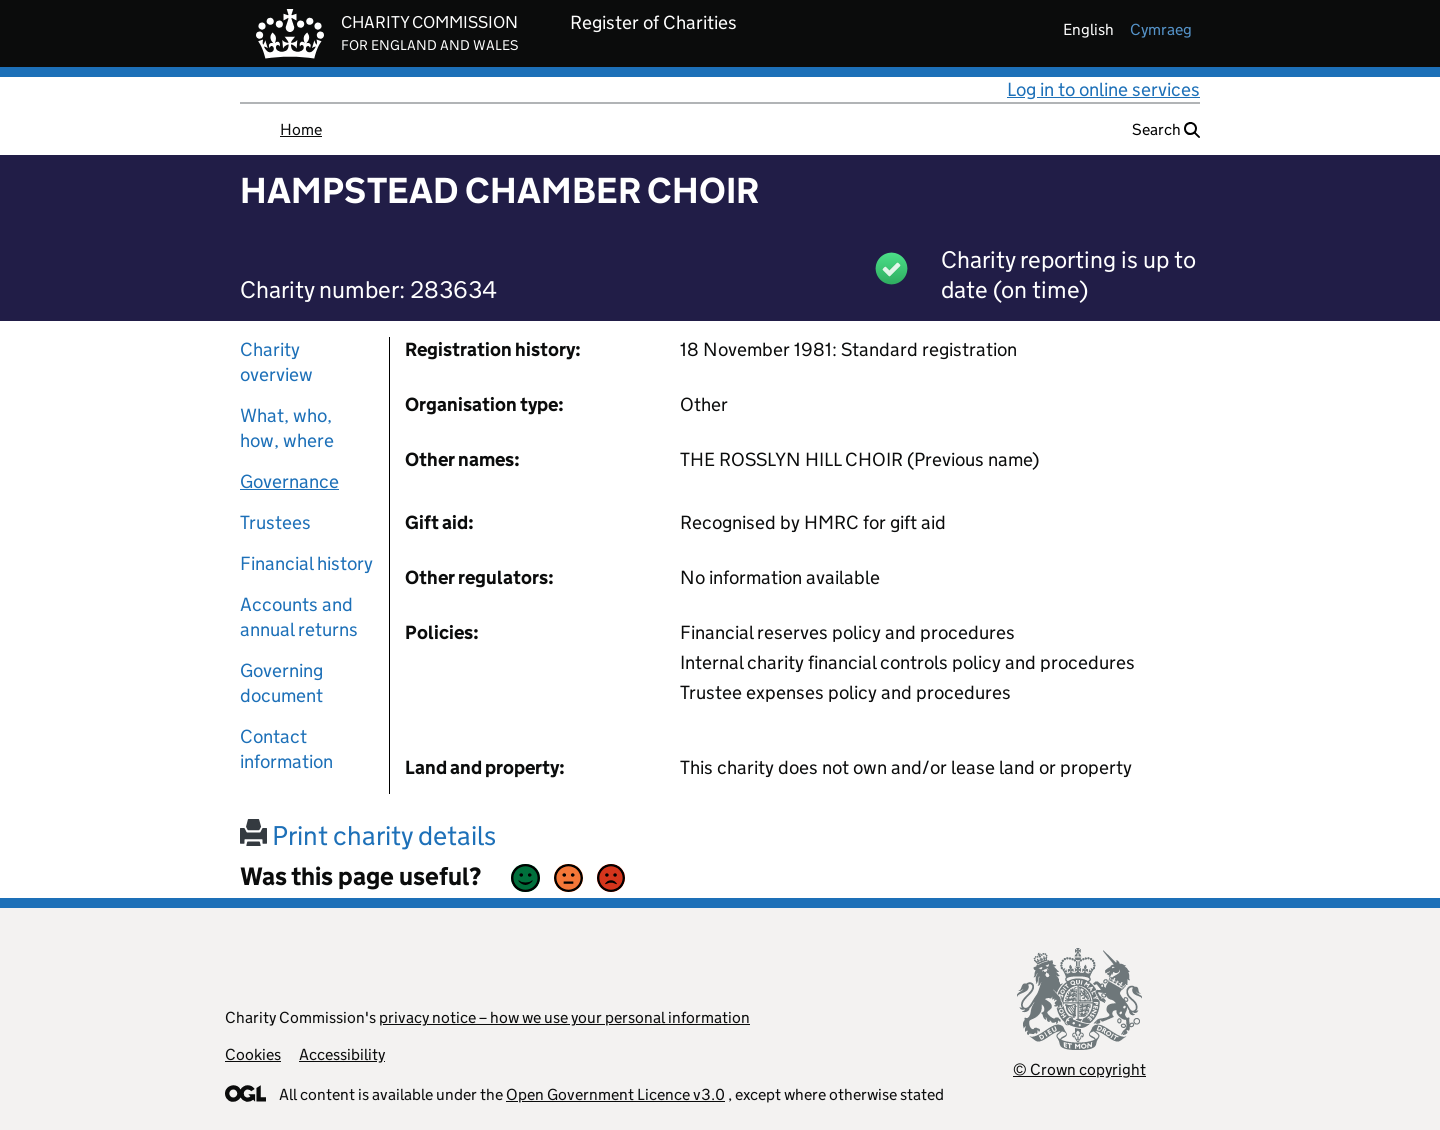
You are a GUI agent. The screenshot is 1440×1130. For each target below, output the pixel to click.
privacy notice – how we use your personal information (564, 1017)
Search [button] (1166, 129)
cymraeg (1161, 29)
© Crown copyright (1079, 1069)
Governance (289, 481)
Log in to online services (1103, 89)
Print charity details (368, 835)
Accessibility (342, 1054)
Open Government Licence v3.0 (615, 1094)
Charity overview (276, 362)
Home (301, 129)
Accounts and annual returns (299, 617)
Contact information (286, 749)
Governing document (281, 683)
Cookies (253, 1054)
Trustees (275, 522)
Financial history (306, 563)
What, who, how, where (287, 428)
